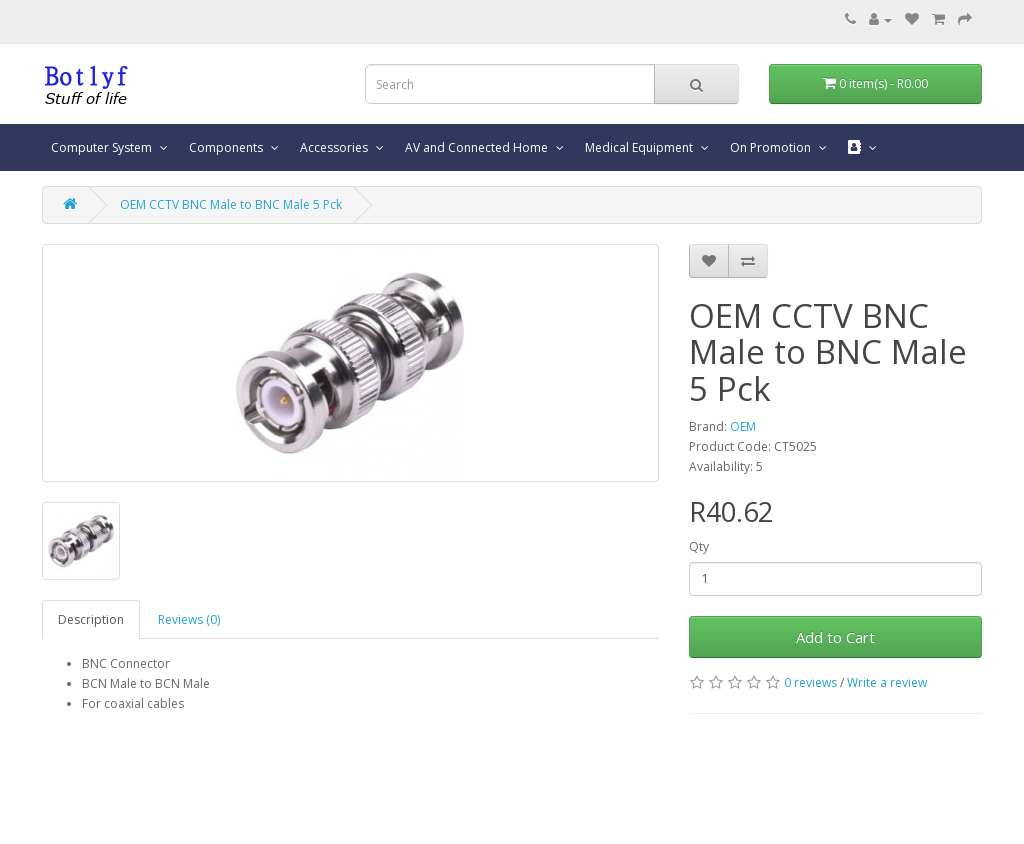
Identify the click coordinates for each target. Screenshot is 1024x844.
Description (91, 619)
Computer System (103, 147)
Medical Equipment (640, 147)
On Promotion (772, 147)
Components (227, 147)
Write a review (887, 682)
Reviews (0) (189, 619)
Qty (699, 546)
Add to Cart (835, 637)
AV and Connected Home (478, 147)
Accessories (335, 147)
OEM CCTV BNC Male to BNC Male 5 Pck (231, 204)
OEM (743, 426)
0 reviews (810, 682)
